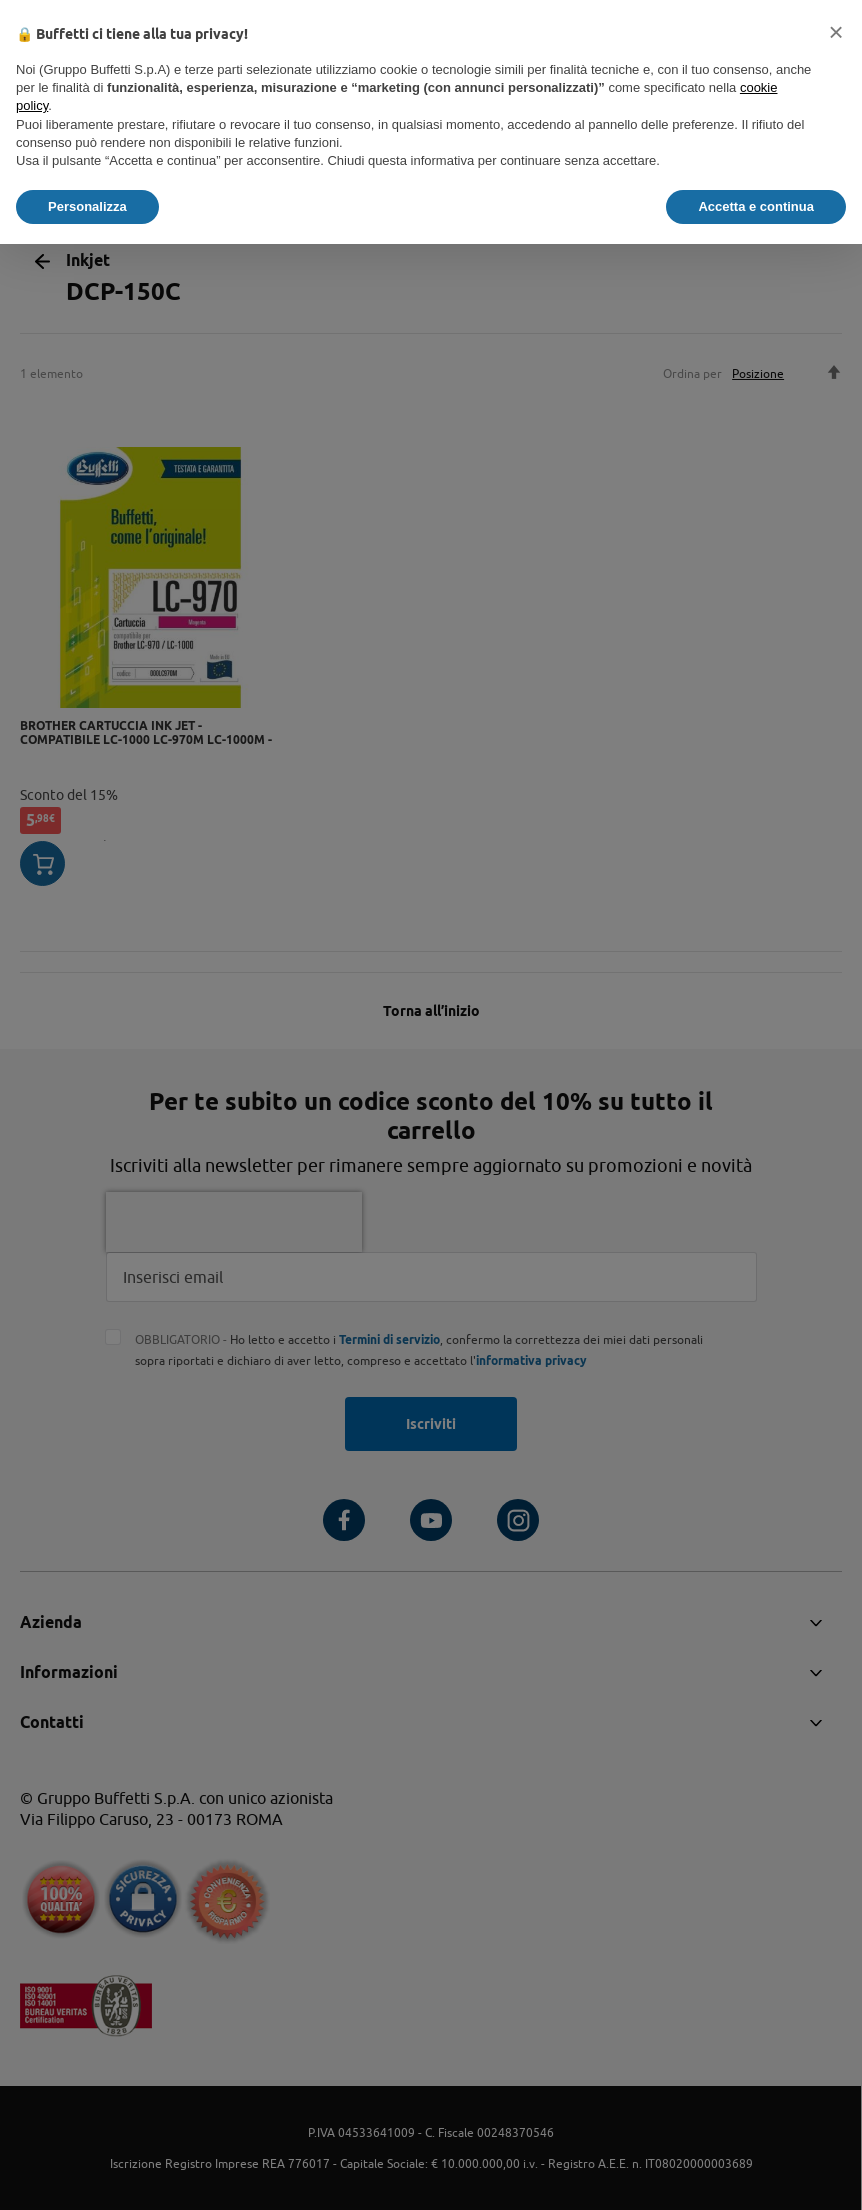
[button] (836, 32)
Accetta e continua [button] (756, 206)
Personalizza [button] (87, 206)
